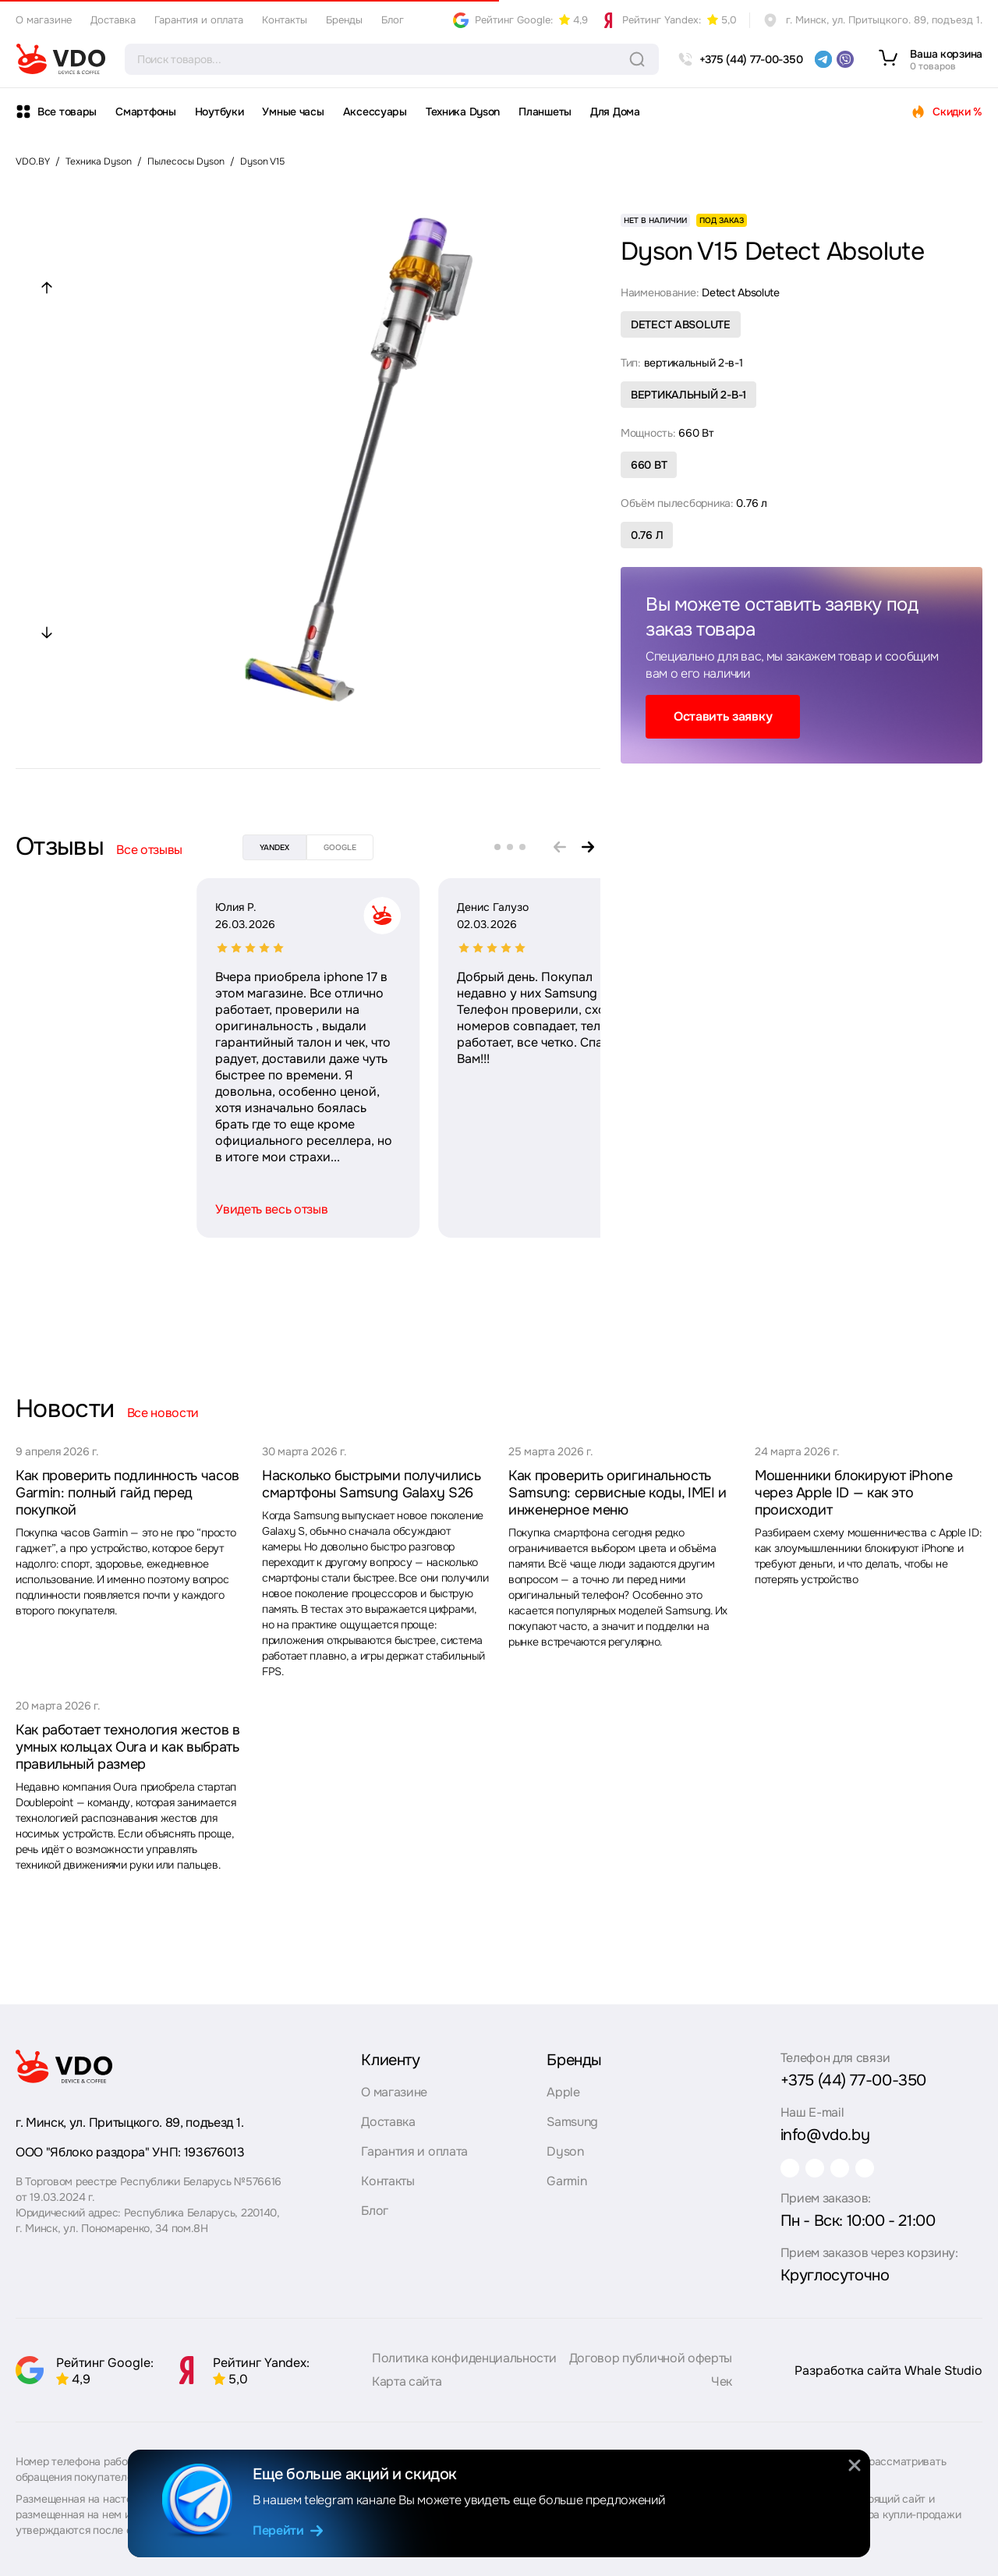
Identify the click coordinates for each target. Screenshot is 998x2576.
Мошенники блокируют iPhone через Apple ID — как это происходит (854, 1492)
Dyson (565, 2144)
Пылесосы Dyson (186, 161)
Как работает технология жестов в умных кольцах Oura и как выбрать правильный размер (127, 1747)
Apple (563, 2085)
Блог (392, 20)
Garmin (566, 2174)
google (340, 847)
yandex (274, 847)
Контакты (284, 20)
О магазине (44, 20)
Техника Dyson (463, 112)
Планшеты (545, 112)
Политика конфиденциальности (464, 2365)
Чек (721, 2388)
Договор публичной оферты (650, 2365)
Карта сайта (406, 2388)
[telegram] (823, 59)
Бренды (344, 20)
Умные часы (293, 112)
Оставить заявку (723, 716)
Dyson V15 (262, 161)
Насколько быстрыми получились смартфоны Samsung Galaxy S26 (371, 1484)
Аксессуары (375, 112)
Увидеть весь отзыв (90, 1209)
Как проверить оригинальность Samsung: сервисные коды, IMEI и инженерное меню (617, 1492)
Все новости (163, 1413)
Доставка (113, 20)
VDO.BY (33, 161)
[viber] (845, 59)
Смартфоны (145, 112)
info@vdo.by (825, 2128)
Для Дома (615, 112)
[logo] (61, 59)
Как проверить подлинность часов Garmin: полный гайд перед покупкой (127, 1492)
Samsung (572, 2115)
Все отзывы (149, 850)
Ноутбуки (219, 112)
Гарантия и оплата (198, 20)
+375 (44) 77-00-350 (853, 2073)
